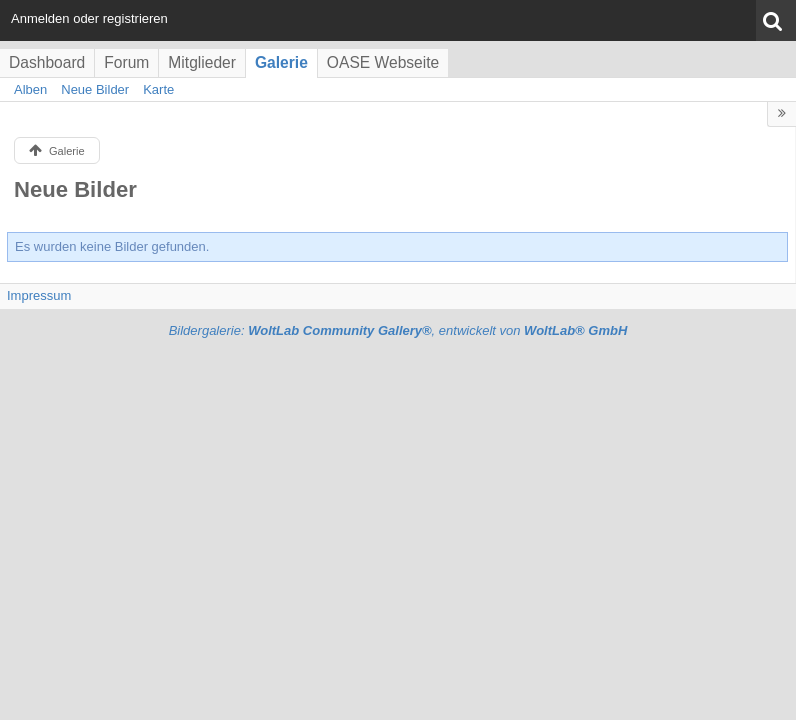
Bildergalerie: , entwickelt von (398, 330)
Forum (126, 62)
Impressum (39, 295)
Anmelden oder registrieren (89, 18)
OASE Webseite (383, 62)
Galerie (281, 62)
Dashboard (47, 62)
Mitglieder (202, 62)
